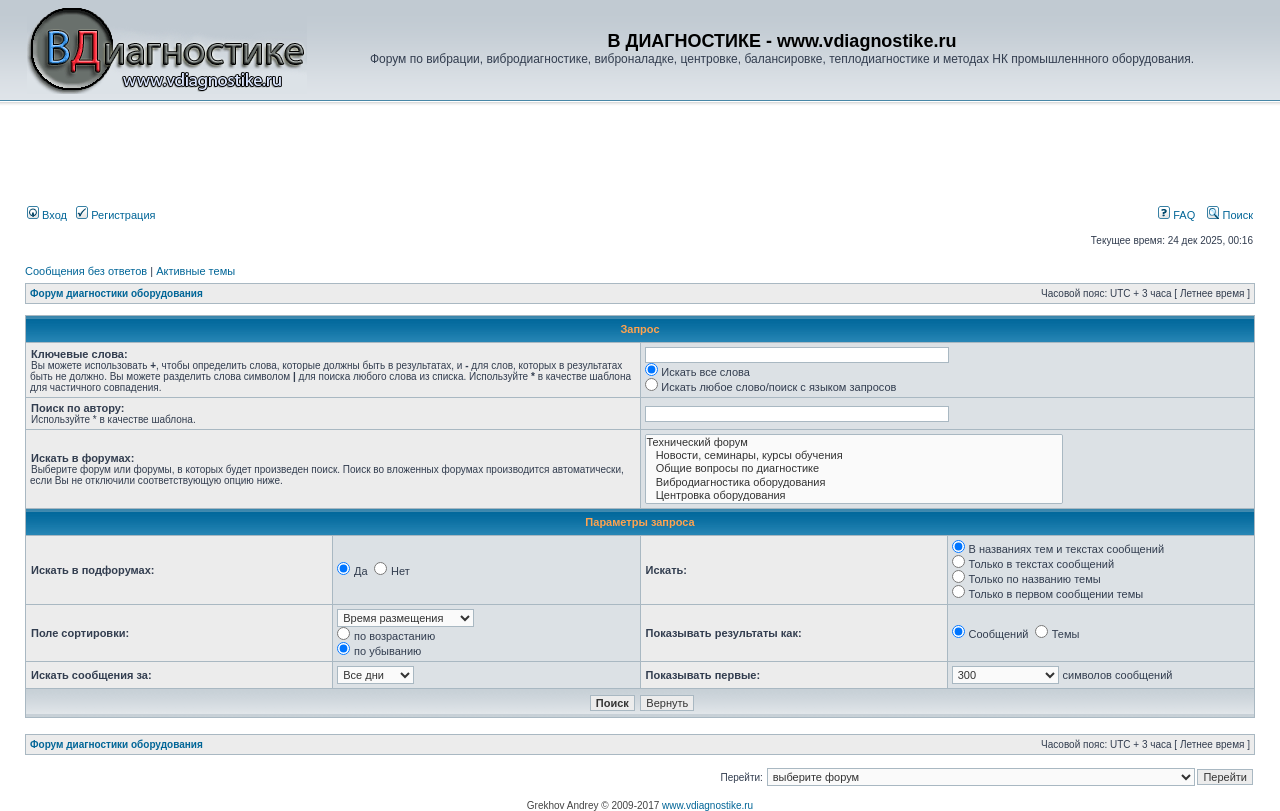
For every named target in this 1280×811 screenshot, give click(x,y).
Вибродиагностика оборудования (854, 482)
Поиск (1230, 215)
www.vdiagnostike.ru (707, 805)
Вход (47, 215)
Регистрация (115, 215)
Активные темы (195, 271)
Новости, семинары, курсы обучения (854, 455)
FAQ (1176, 215)
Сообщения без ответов (86, 271)
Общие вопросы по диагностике (854, 468)
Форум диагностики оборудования (116, 293)
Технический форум (854, 442)
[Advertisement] (364, 157)
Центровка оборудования (854, 495)
